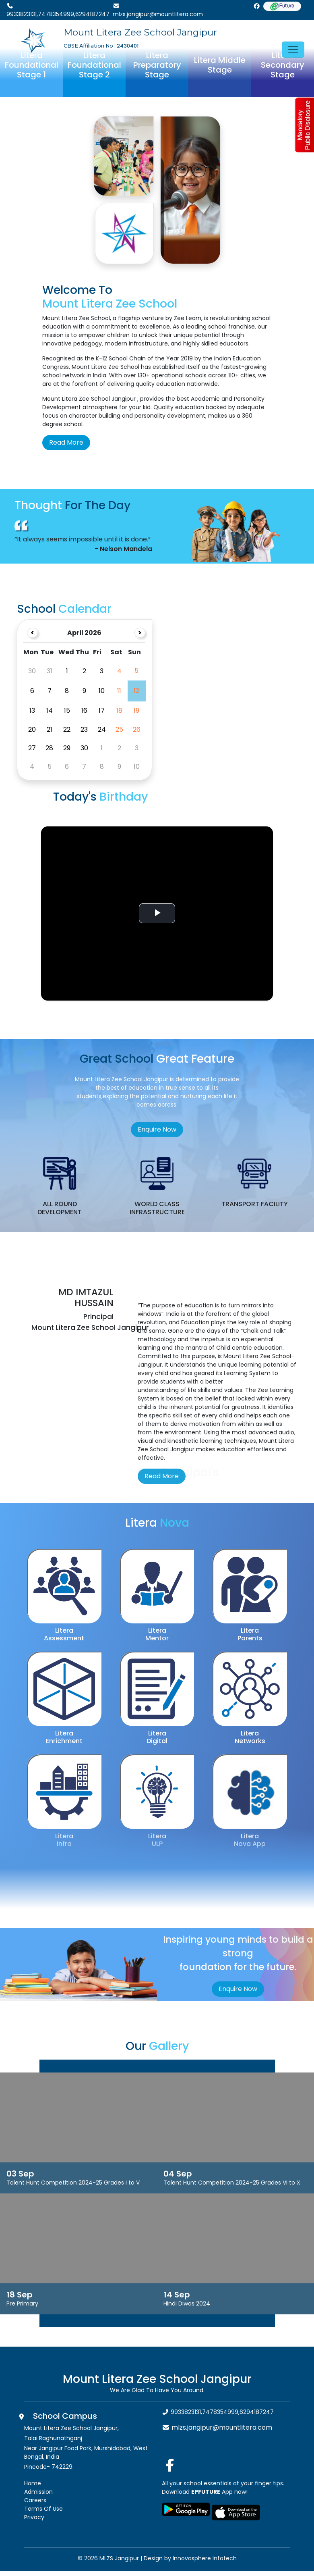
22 (66, 729)
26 (136, 729)
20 (32, 729)
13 (32, 710)
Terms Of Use (43, 2509)
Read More (66, 442)
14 (49, 710)
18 (119, 710)
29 (66, 748)
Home (32, 2483)
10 (102, 690)
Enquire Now (157, 1129)
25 (119, 729)
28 (49, 748)
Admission (38, 2492)
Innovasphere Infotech (204, 2558)
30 (84, 748)
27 (32, 748)
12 (136, 690)
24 (102, 729)
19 (136, 710)
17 (102, 710)
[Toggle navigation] (293, 50)
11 (119, 690)
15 (67, 710)
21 (49, 729)
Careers (35, 2500)
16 (84, 710)
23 (84, 729)
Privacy (34, 2517)
